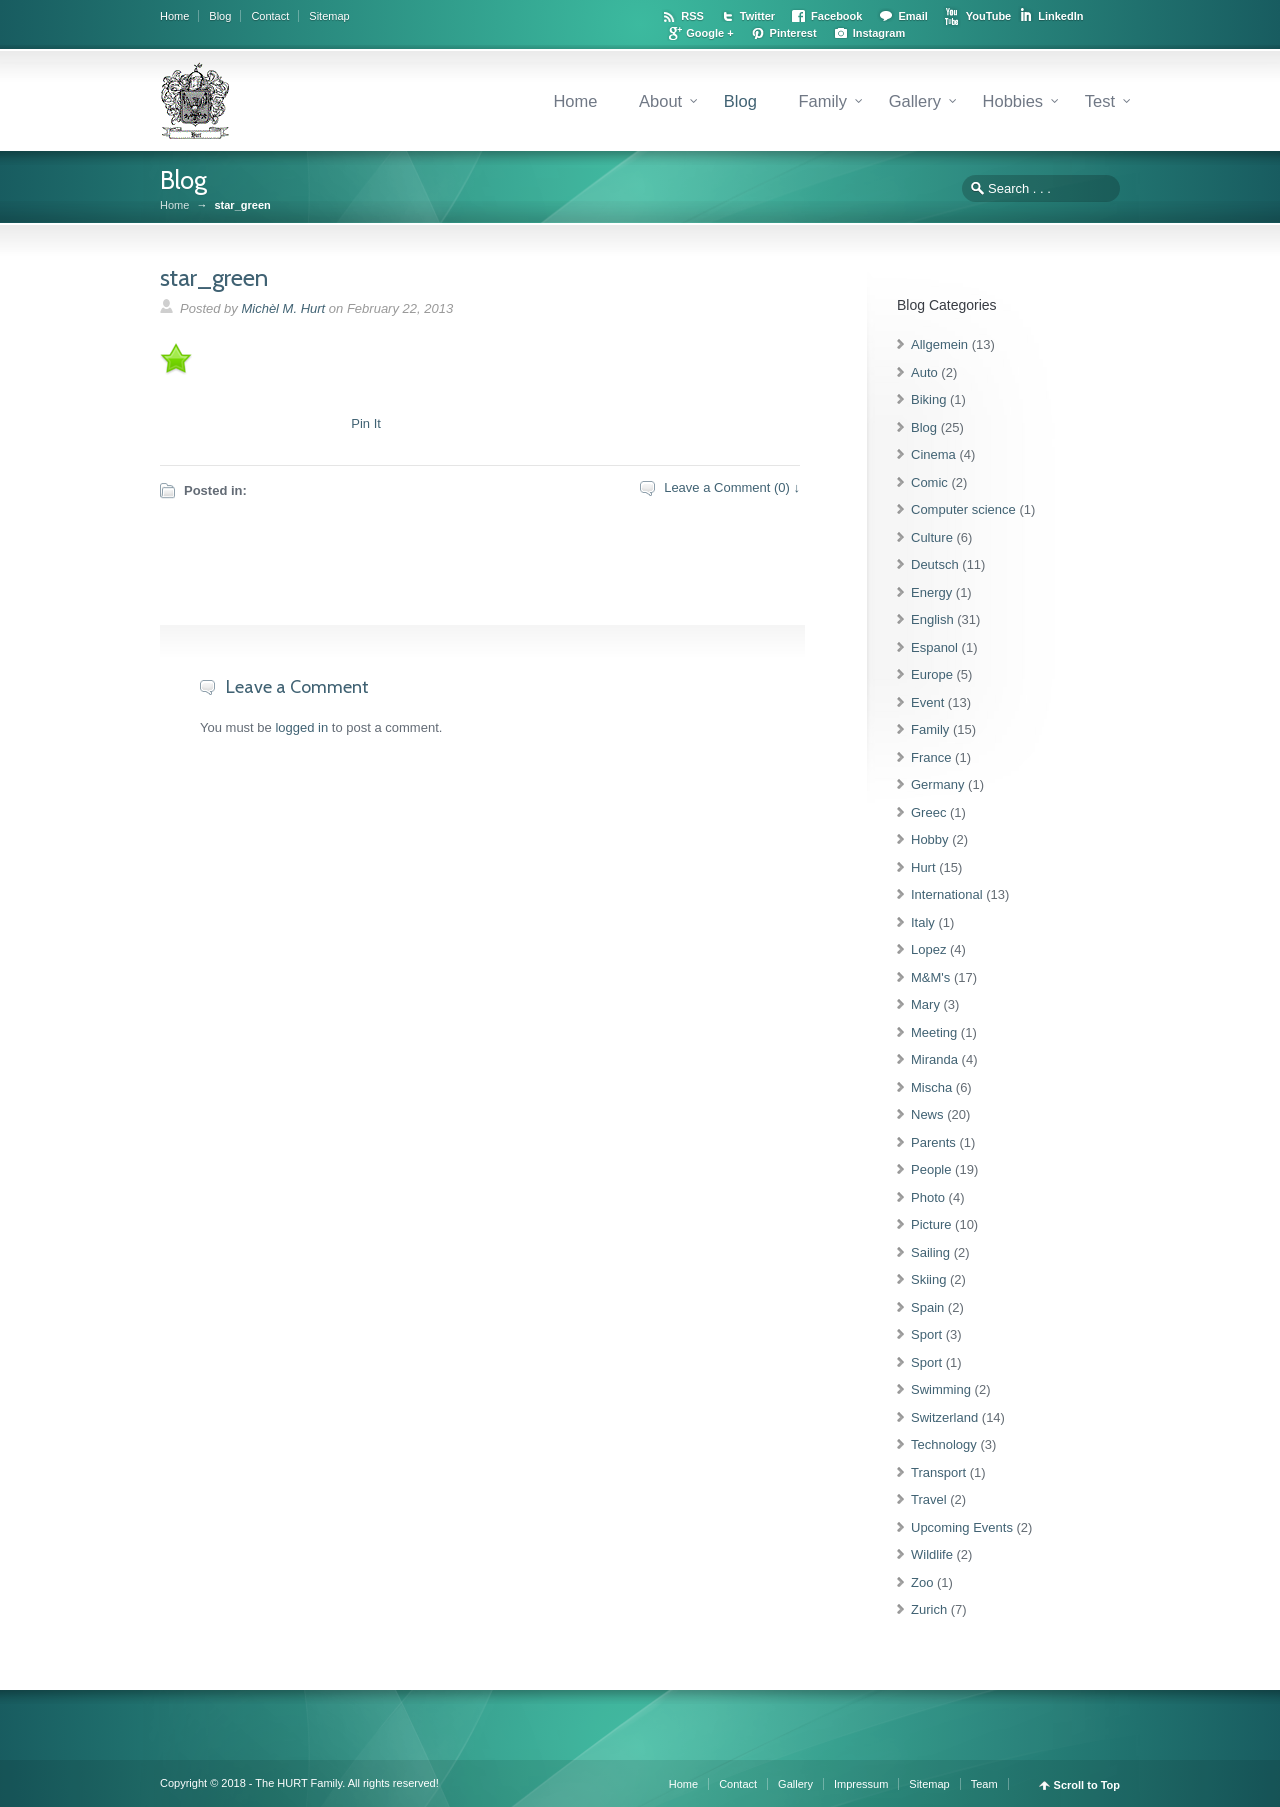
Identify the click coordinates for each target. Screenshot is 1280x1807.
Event (927, 702)
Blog (220, 16)
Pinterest (793, 33)
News (927, 1114)
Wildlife (932, 1554)
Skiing (928, 1279)
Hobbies (1013, 101)
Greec (928, 812)
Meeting (934, 1032)
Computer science (963, 509)
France (931, 757)
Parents (933, 1142)
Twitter (757, 16)
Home (174, 16)
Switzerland (944, 1417)
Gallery (915, 101)
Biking (928, 399)
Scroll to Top (1087, 1785)
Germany (937, 784)
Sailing (930, 1252)
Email (912, 16)
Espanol (934, 647)
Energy (931, 592)
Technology (944, 1444)
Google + (709, 33)
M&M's (930, 977)
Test (1100, 101)
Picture (931, 1224)
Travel (929, 1499)
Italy (923, 922)
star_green (214, 277)
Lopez (928, 949)
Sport (926, 1334)
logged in (301, 727)
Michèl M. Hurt (283, 308)
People (931, 1169)
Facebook (836, 16)
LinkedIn (1060, 16)
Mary (925, 1004)
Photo (928, 1197)
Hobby (930, 839)
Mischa (931, 1087)
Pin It (366, 423)
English (932, 619)
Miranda (934, 1059)
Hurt (923, 867)
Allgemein (939, 344)
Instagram (879, 33)
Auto (924, 372)
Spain (927, 1307)
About (660, 101)
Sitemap (329, 16)
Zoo (922, 1582)
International (947, 894)
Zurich (929, 1609)
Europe (932, 674)
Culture (932, 537)
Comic (929, 482)
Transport (938, 1472)
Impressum (861, 1784)
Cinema (933, 454)
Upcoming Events (962, 1527)
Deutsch (935, 564)
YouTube (988, 16)
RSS (692, 16)
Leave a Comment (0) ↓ (732, 487)
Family (822, 101)
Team (984, 1784)
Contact (270, 16)
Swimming (941, 1389)
